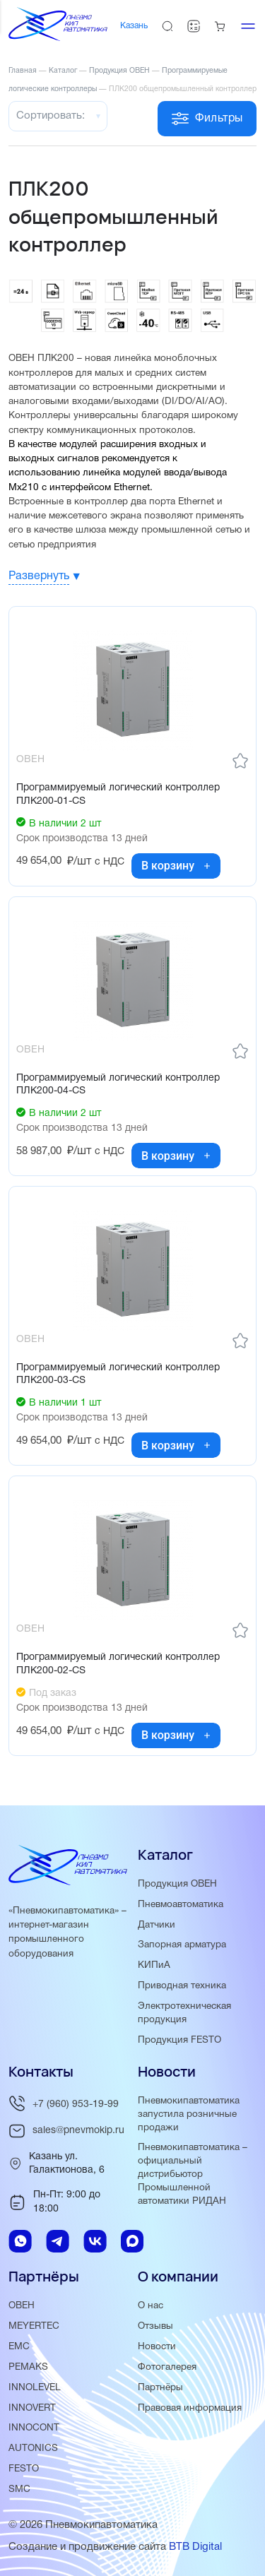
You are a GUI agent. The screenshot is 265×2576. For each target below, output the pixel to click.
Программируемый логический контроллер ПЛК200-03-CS (118, 1374)
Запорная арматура (182, 1944)
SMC (19, 2489)
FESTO (23, 2469)
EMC (19, 2346)
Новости (157, 2346)
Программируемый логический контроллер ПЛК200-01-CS (118, 794)
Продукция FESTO (179, 2040)
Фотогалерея (167, 2367)
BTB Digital (195, 2547)
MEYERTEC (33, 2326)
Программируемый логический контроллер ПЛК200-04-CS (118, 1085)
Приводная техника (182, 1985)
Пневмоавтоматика (180, 1904)
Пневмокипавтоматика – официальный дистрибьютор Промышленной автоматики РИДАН (192, 2174)
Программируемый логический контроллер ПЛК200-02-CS (118, 1664)
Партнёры (160, 2387)
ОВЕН (21, 2305)
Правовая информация (190, 2408)
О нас (150, 2305)
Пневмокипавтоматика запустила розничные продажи (189, 2114)
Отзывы (155, 2326)
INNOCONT (33, 2428)
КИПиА (154, 1965)
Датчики (156, 1925)
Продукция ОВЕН (177, 1884)
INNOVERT (32, 2408)
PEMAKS (28, 2367)
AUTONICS (33, 2448)
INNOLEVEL (34, 2387)
